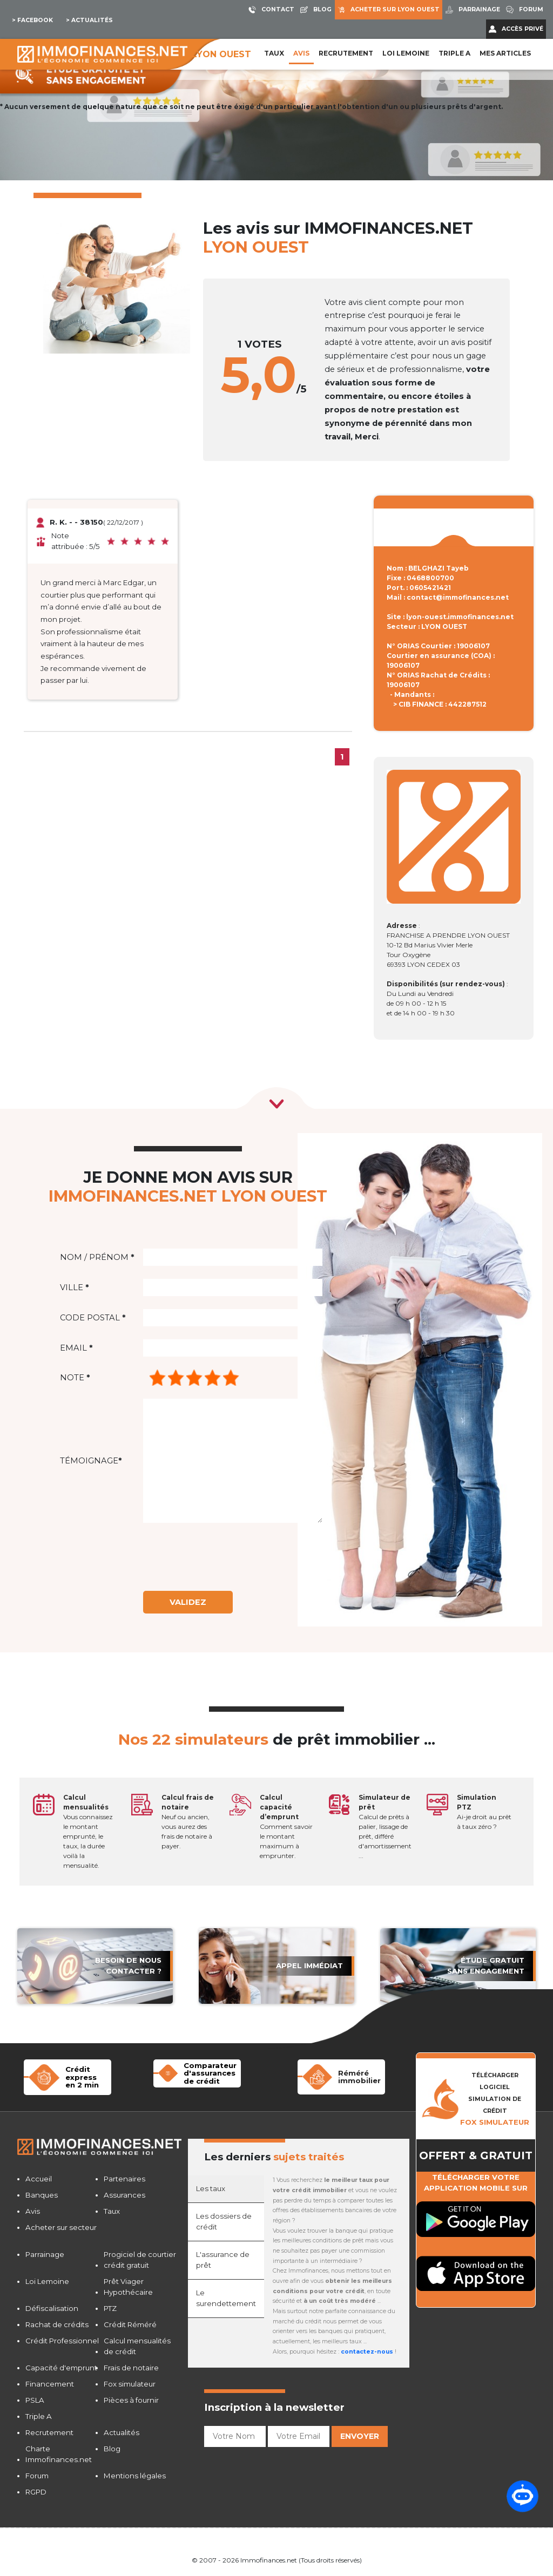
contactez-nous (367, 2351)
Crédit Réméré (130, 2324)
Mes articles (505, 53)
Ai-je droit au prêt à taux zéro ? (484, 1812)
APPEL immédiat (309, 1965)
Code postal (92, 1318)
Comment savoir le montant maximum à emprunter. (286, 1826)
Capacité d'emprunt (61, 2367)
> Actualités (89, 20)
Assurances (124, 2195)
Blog (112, 2448)
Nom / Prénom (97, 1257)
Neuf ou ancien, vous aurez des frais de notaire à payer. (187, 1821)
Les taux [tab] (210, 2188)
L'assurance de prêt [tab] (222, 2259)
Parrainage (44, 2254)
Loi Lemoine (47, 2281)
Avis (301, 53)
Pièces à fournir (131, 2400)
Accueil (38, 2178)
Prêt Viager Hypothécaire (128, 2286)
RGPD (35, 2491)
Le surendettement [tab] (226, 2298)
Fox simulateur (130, 2384)
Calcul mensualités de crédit (137, 2346)
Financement (49, 2384)
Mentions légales (135, 2475)
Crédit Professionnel (62, 2340)
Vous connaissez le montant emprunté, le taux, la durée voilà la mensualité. (88, 1831)
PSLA (34, 2400)
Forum (37, 2475)
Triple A (454, 53)
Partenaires (124, 2178)
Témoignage (91, 1461)
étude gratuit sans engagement (485, 1965)
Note (75, 1377)
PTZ (110, 2308)
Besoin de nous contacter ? (128, 1965)
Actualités (121, 2432)
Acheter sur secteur (61, 2227)
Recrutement (346, 53)
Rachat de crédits (57, 2324)
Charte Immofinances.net (58, 2454)
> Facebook (32, 20)
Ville (74, 1287)
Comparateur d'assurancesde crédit (210, 2073)
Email (76, 1348)
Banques (41, 2195)
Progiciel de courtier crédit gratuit (140, 2259)
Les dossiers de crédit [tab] (224, 2221)
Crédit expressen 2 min (82, 2077)
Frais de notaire (131, 2367)
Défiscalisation (51, 2308)
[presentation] (232, 1557)
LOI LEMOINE (405, 53)
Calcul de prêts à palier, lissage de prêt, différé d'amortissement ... (385, 1826)
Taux (274, 53)
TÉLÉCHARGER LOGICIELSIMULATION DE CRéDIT (494, 2099)
